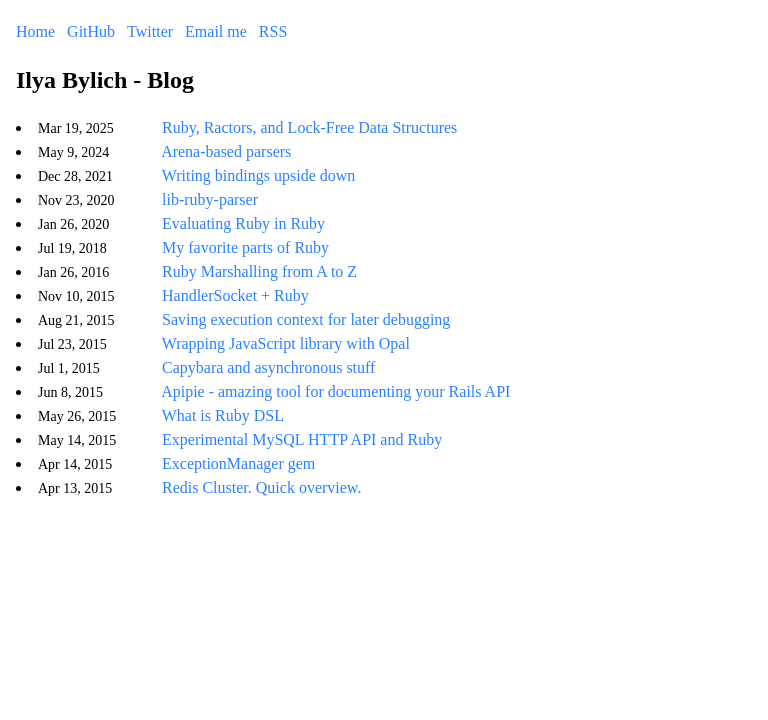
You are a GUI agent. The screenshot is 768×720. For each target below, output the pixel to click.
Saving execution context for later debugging (306, 319)
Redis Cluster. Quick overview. (261, 487)
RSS (273, 31)
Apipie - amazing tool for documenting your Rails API (335, 391)
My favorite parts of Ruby (245, 247)
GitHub (91, 31)
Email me (216, 31)
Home (35, 31)
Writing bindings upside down (259, 175)
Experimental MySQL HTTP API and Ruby (302, 439)
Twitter (150, 31)
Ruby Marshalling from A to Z (259, 271)
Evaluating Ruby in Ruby (243, 223)
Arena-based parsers (226, 151)
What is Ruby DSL (223, 415)
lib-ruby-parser (210, 199)
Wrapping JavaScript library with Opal (286, 343)
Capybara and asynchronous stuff (268, 367)
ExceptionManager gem (238, 463)
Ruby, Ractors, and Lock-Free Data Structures (309, 127)
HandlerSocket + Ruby (235, 295)
